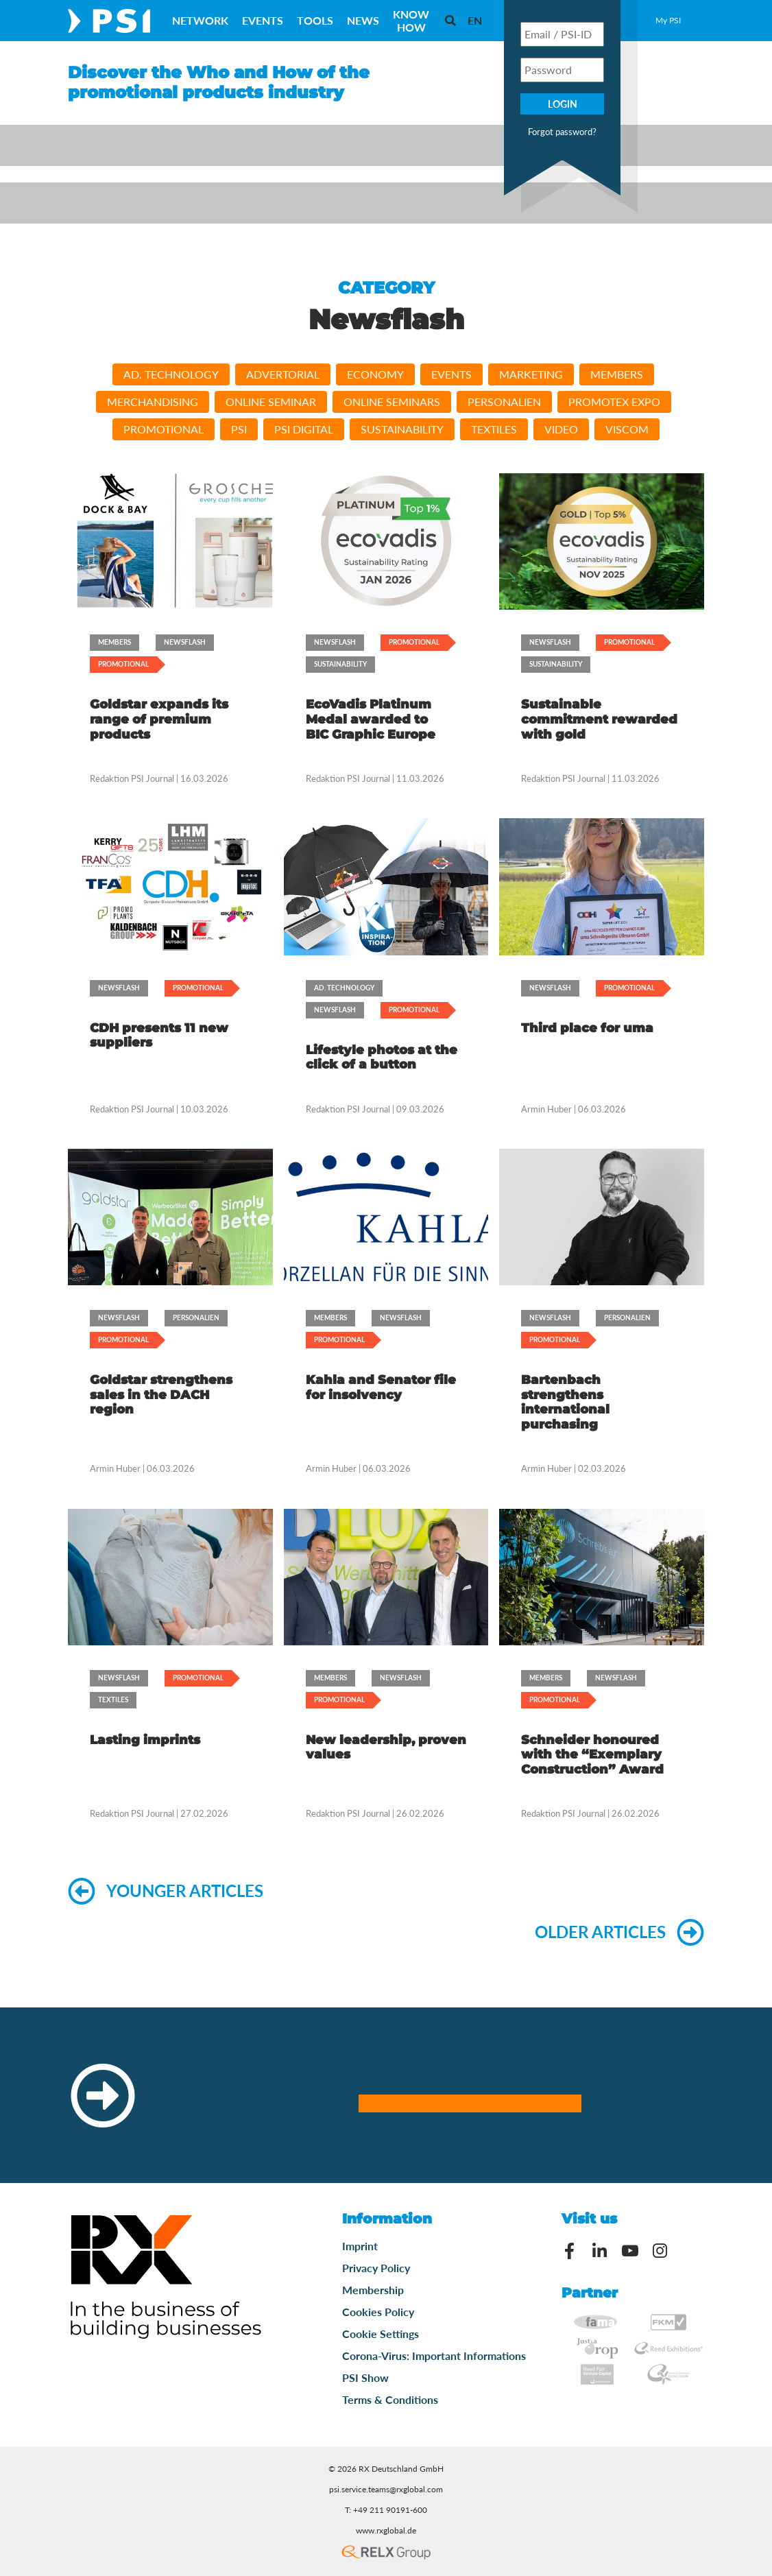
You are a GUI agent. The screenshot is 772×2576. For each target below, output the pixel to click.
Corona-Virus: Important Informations (434, 2355)
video (561, 429)
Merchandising (152, 401)
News (363, 20)
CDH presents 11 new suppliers (159, 1036)
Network (200, 20)
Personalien (504, 401)
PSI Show (365, 2377)
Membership (373, 2289)
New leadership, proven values (386, 1747)
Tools (315, 20)
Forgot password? (562, 131)
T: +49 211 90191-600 (386, 2510)
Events (262, 20)
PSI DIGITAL (303, 429)
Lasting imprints (145, 1740)
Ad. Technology (171, 374)
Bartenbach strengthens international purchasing (565, 1402)
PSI (239, 429)
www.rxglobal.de (386, 2530)
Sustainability (402, 429)
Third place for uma (587, 1028)
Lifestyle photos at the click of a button (381, 1057)
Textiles (494, 429)
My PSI (668, 20)
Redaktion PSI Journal (133, 778)
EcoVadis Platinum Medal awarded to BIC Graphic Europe (370, 719)
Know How (411, 21)
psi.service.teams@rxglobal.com (386, 2489)
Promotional (163, 429)
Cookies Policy (378, 2311)
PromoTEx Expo (614, 401)
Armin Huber (546, 1109)
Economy (375, 374)
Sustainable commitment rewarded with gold (599, 719)
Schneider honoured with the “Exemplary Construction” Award (592, 1754)
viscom (627, 429)
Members (616, 374)
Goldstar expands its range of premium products (159, 719)
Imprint (360, 2245)
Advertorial (282, 374)
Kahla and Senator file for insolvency (381, 1387)
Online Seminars (391, 401)
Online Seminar (271, 401)
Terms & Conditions (390, 2399)
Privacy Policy (376, 2267)
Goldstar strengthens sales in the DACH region (161, 1394)
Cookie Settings (380, 2333)
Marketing (531, 374)
